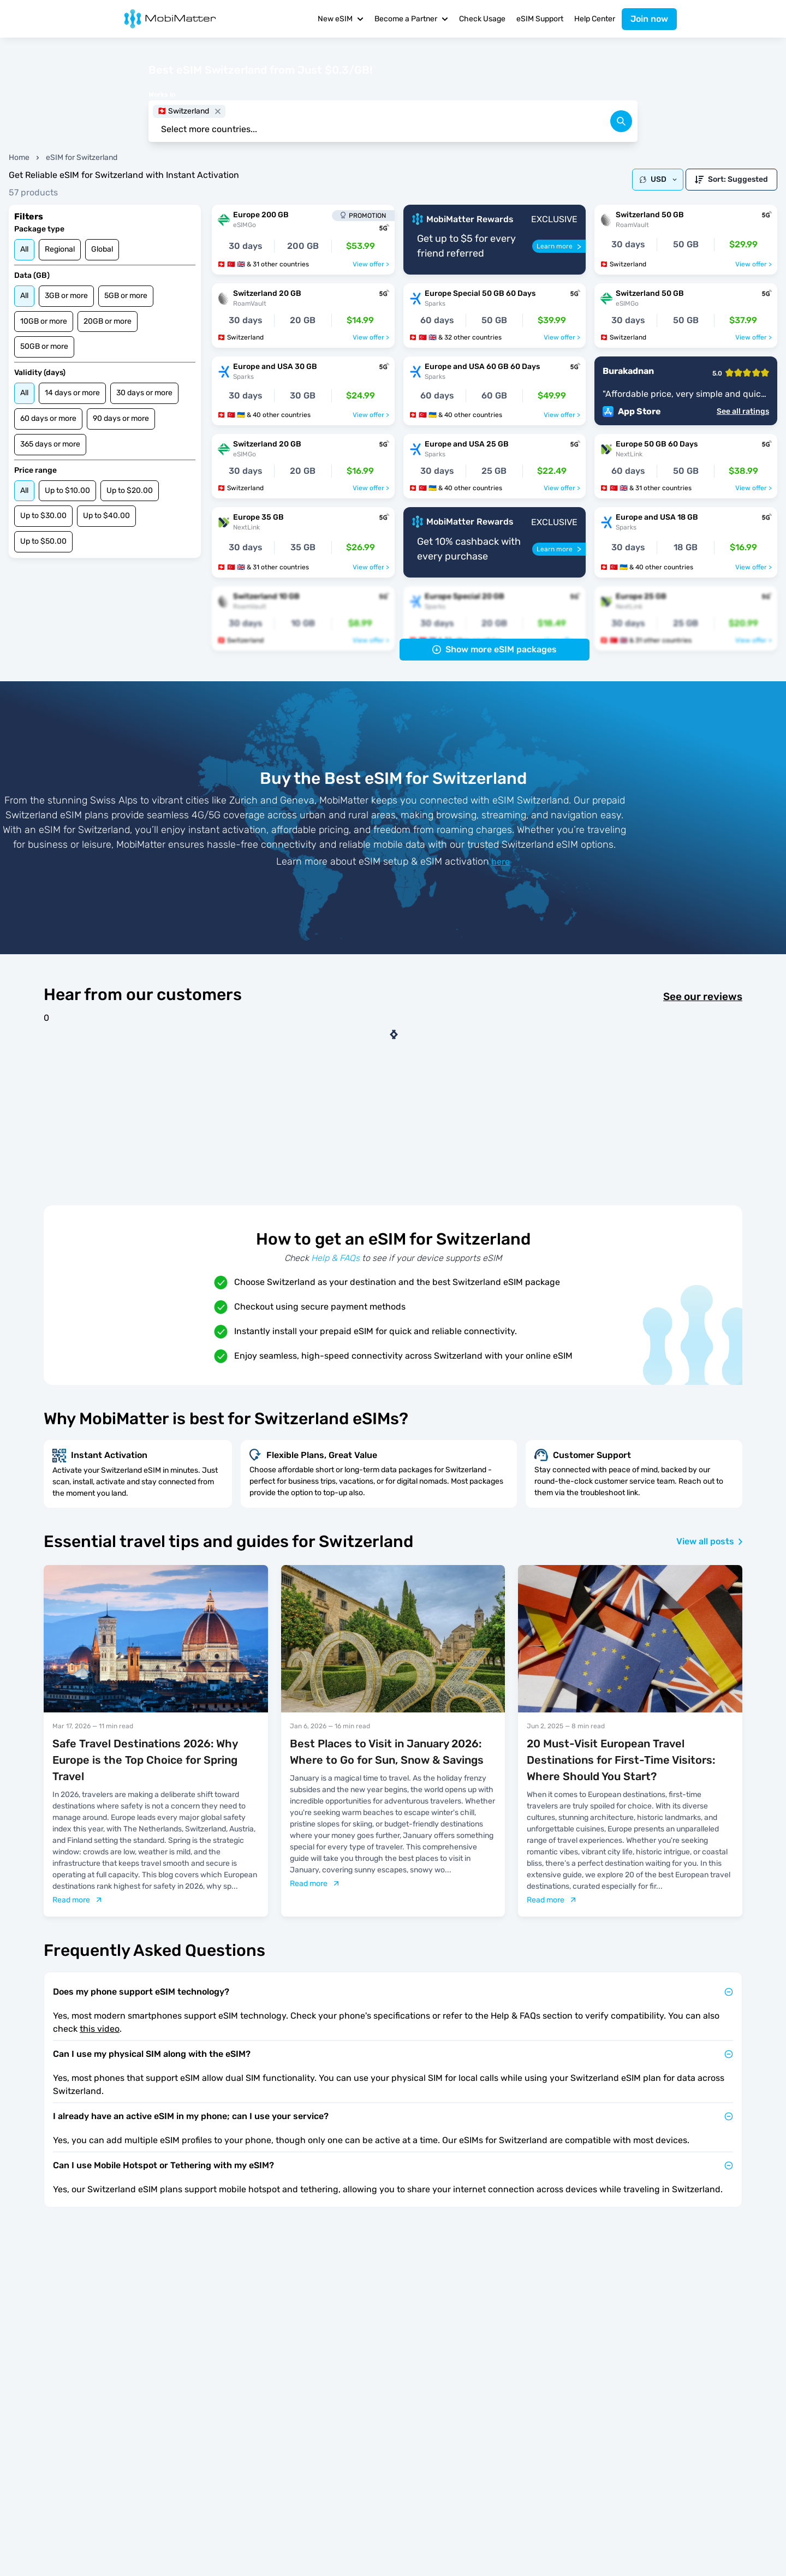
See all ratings (743, 411)
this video (100, 2029)
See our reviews (702, 996)
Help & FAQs (335, 1258)
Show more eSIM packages (494, 649)
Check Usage (482, 18)
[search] (621, 121)
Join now (649, 19)
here (500, 861)
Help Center (594, 18)
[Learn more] (559, 246)
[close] (217, 111)
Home (19, 157)
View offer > (371, 264)
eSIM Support (539, 18)
